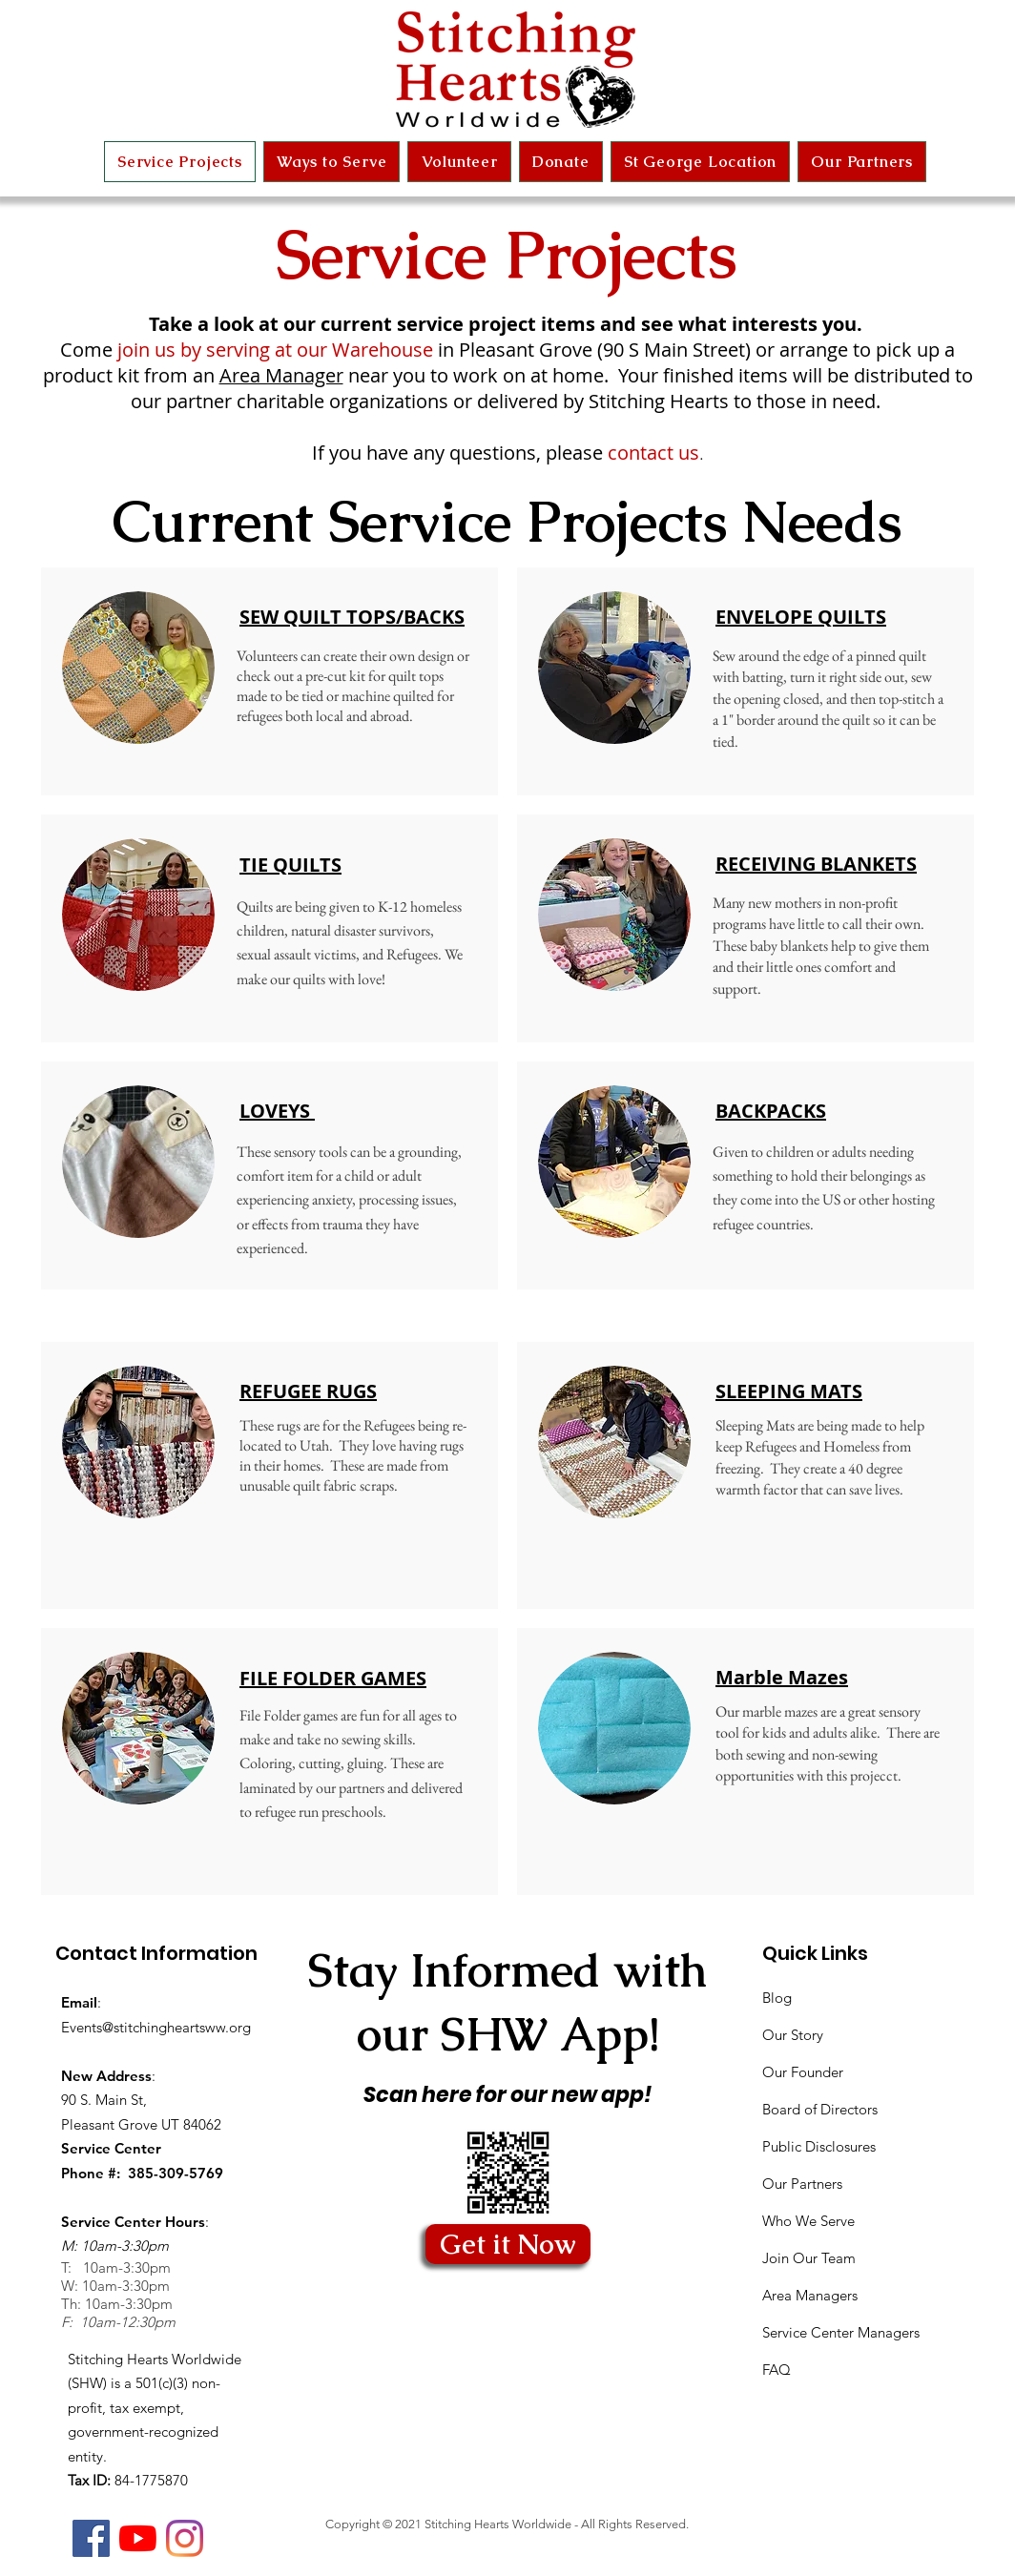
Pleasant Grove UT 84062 (141, 2124)
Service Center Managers (841, 2332)
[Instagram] (184, 2538)
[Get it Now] (507, 2244)
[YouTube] (137, 2538)
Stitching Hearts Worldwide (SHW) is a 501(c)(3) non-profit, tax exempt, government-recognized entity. (154, 2407)
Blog (777, 1998)
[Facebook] (91, 2538)
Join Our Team (809, 2258)
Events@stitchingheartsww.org (156, 2027)
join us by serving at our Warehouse (273, 349)
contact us (653, 452)
